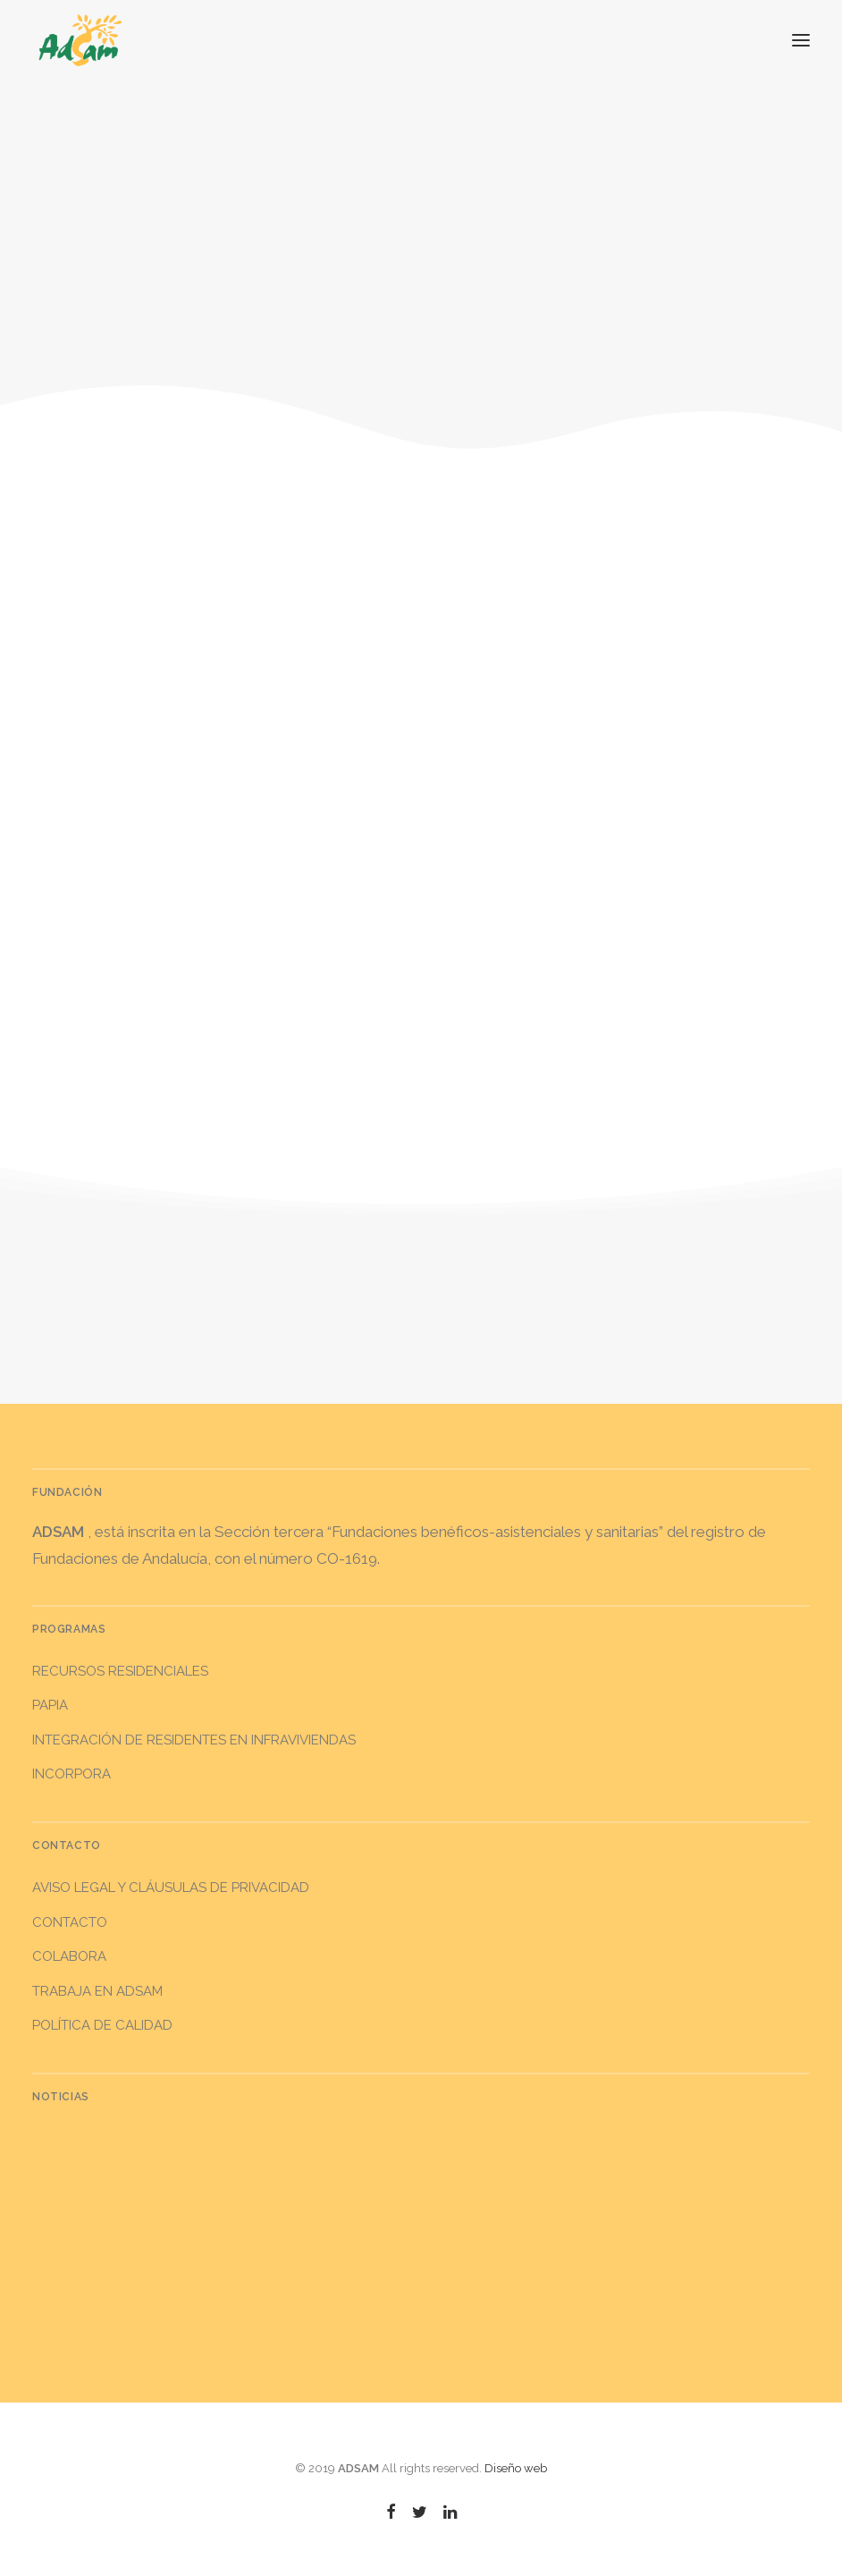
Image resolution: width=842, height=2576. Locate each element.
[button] (801, 40)
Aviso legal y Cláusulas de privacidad (170, 1887)
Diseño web (515, 2468)
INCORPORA (71, 1774)
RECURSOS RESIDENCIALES (120, 1671)
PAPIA (50, 1705)
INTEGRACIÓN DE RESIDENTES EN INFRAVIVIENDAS (194, 1740)
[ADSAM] (80, 40)
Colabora (69, 1956)
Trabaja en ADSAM (97, 1991)
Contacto (69, 1922)
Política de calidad (102, 2025)
